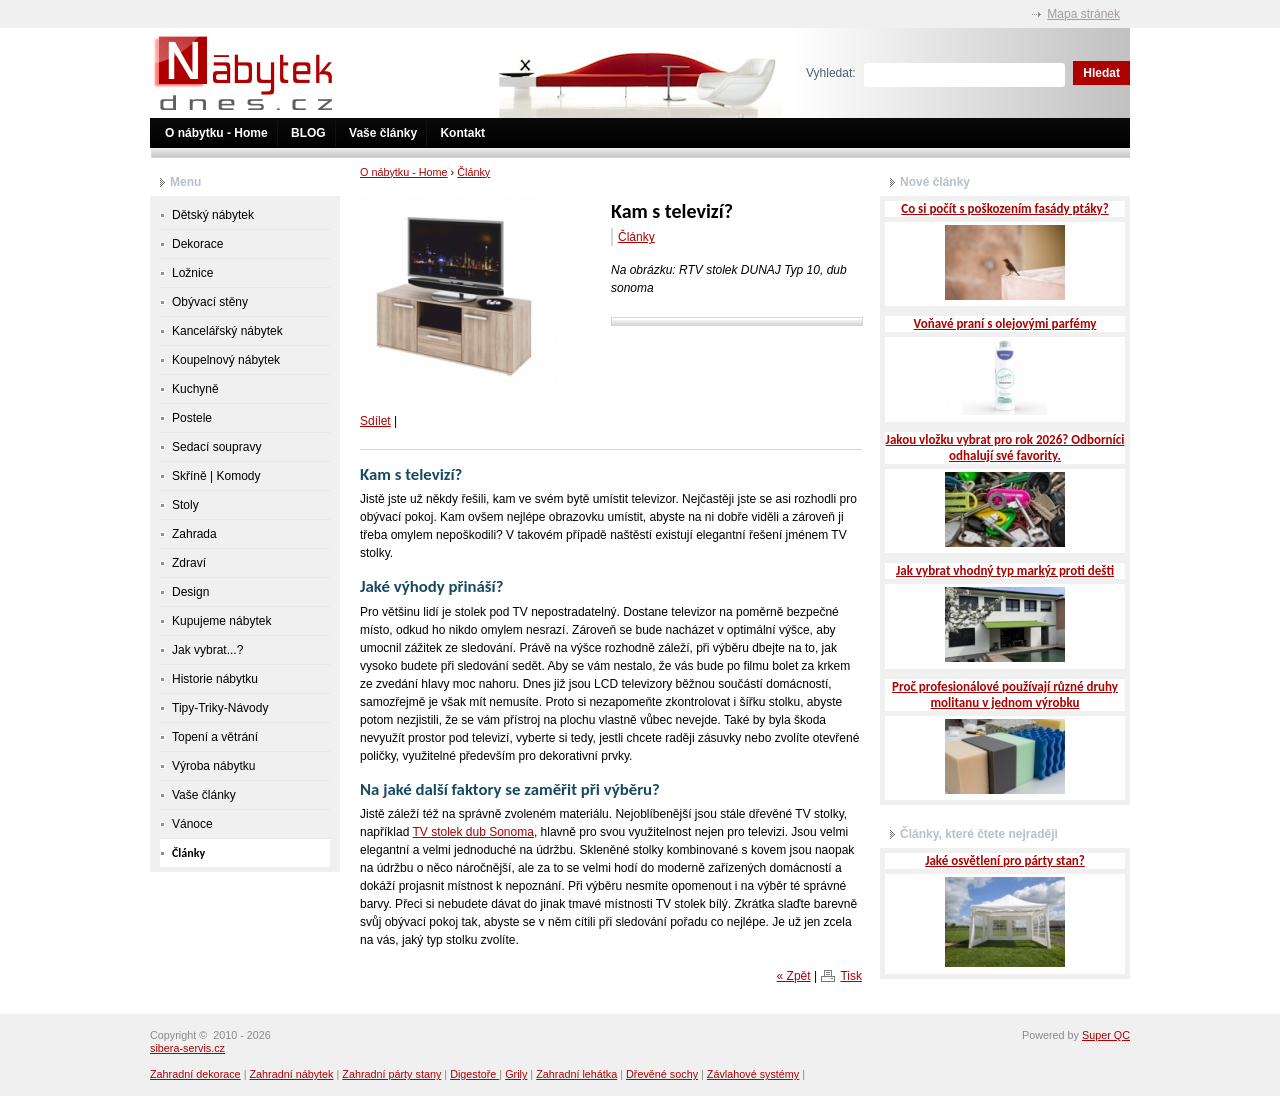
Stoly (185, 505)
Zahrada (194, 534)
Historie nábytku (215, 679)
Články (473, 172)
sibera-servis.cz (187, 1048)
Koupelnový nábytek (226, 360)
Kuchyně (195, 389)
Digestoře (474, 1074)
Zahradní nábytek (291, 1074)
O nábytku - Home (216, 133)
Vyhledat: (831, 73)
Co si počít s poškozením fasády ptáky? (1004, 208)
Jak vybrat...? (207, 650)
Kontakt (462, 133)
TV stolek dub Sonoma (472, 832)
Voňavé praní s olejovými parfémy (1005, 323)
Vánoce (192, 824)
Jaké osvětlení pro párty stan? (1005, 860)
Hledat (1101, 73)
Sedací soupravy (216, 447)
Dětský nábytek (213, 215)
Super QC (1106, 1035)
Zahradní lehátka (576, 1074)
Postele (192, 418)
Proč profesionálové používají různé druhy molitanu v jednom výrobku (1005, 694)
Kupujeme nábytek (221, 621)
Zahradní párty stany (391, 1074)
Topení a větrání (215, 737)
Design (190, 592)
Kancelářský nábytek (227, 331)
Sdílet (375, 421)
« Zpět (794, 976)
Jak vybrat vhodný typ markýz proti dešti (1005, 570)
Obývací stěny (210, 302)
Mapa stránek (1083, 14)
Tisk (851, 976)
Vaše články (383, 133)
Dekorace (197, 244)
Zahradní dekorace (195, 1074)
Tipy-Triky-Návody (220, 708)
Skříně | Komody (216, 476)
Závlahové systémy (753, 1074)
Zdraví (189, 563)
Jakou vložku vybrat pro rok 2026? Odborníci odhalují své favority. (1005, 447)
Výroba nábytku (213, 766)
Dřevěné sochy (662, 1074)
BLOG (308, 133)
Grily (516, 1074)
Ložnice (192, 273)
